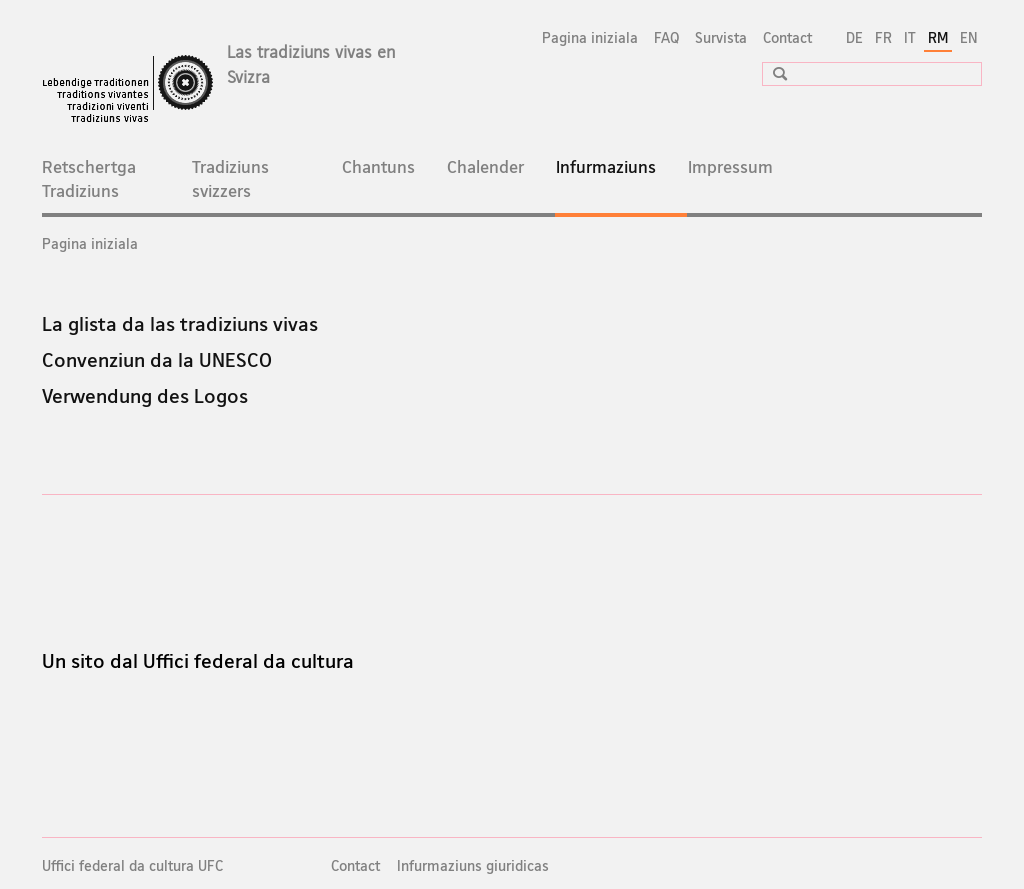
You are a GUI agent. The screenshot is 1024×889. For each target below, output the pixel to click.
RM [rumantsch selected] (938, 37)
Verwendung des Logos (145, 396)
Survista (721, 37)
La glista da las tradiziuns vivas (180, 324)
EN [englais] (969, 37)
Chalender (485, 166)
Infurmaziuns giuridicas (473, 865)
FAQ (666, 37)
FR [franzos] (883, 37)
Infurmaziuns (622, 177)
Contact (787, 37)
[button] (773, 73)
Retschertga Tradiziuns (89, 178)
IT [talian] (910, 37)
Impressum (730, 166)
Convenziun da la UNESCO (157, 360)
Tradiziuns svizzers (230, 178)
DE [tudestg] (854, 37)
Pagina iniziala (590, 37)
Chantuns (378, 166)
